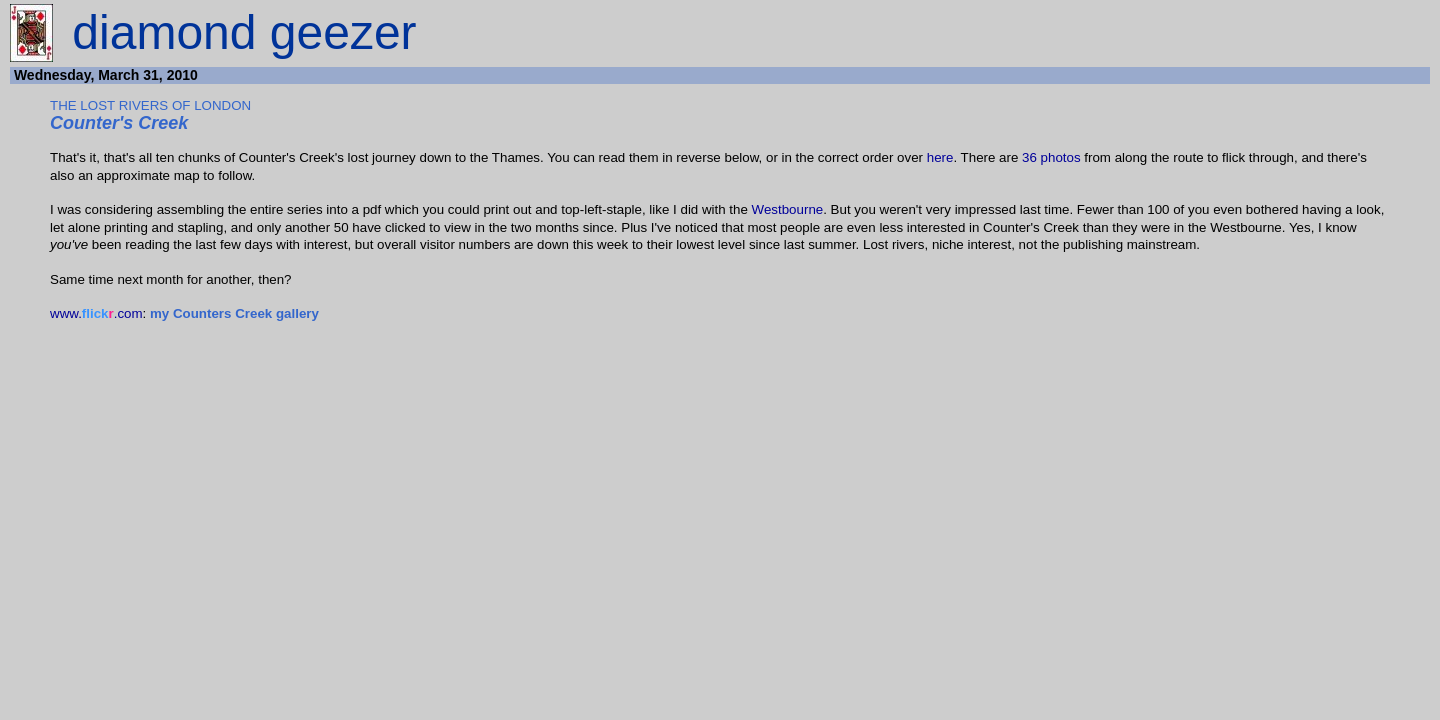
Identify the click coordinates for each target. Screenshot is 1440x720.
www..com (96, 313)
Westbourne (788, 209)
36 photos (1051, 157)
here (940, 157)
